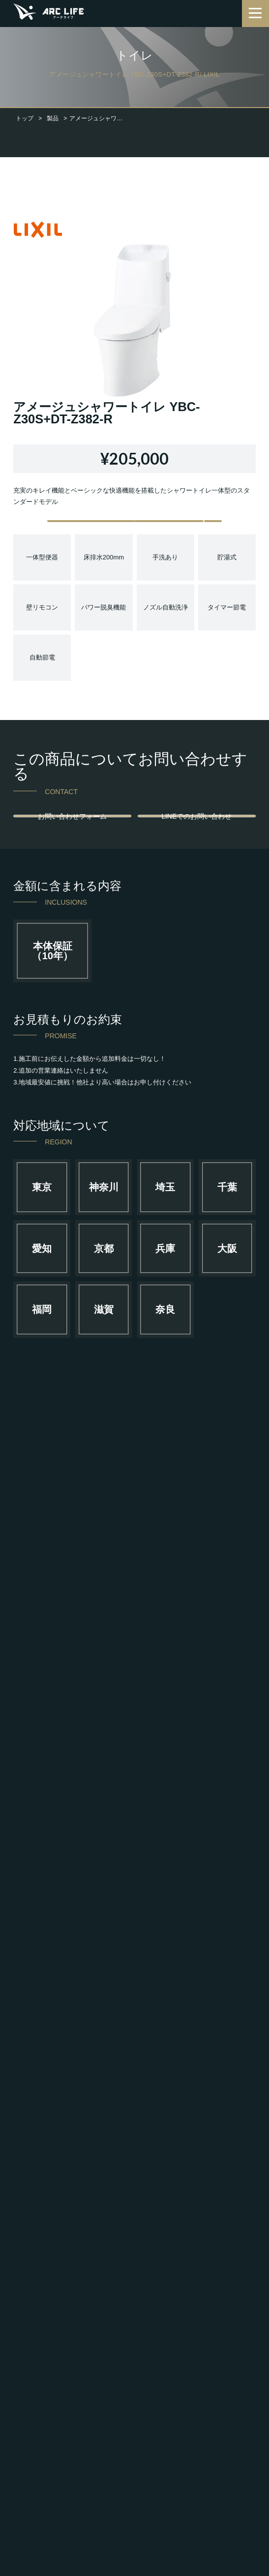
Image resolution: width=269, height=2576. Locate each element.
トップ (24, 118)
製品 (53, 118)
